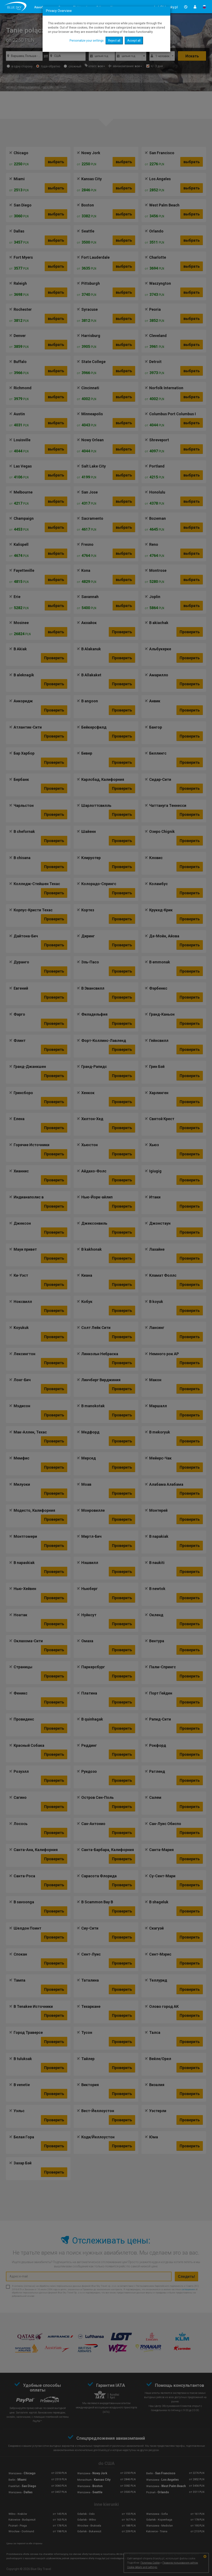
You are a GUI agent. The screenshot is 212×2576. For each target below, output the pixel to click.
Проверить (122, 632)
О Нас (100, 7)
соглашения (188, 2289)
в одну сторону (20, 66)
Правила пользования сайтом (180, 2562)
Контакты (117, 7)
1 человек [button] (162, 56)
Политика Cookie (150, 2562)
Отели (62, 7)
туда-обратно (48, 66)
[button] (166, 7)
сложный (72, 66)
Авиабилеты (43, 7)
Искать (192, 56)
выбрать (56, 162)
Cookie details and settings (142, 2567)
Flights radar (81, 7)
